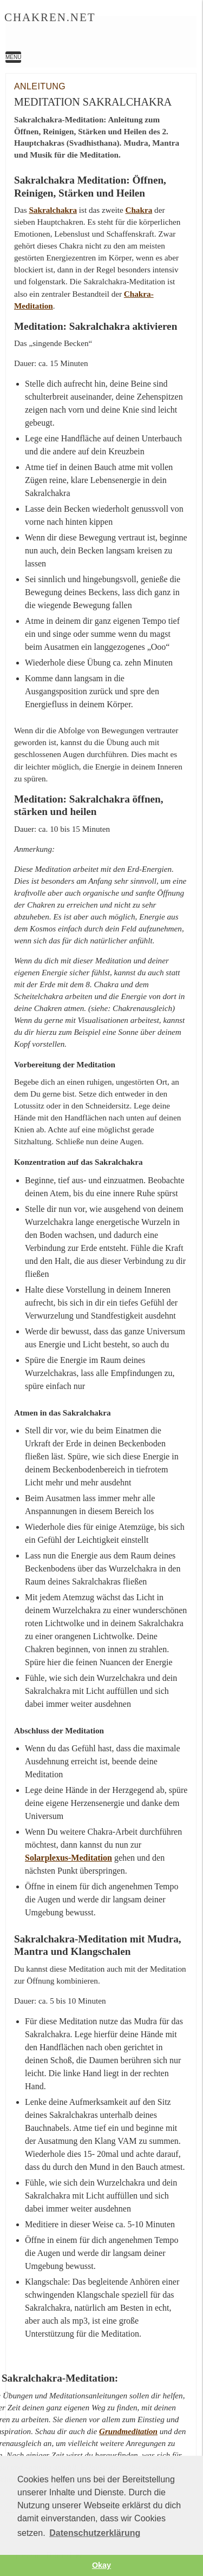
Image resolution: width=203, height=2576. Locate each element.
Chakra (138, 209)
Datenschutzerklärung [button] (94, 2533)
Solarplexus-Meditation (68, 1857)
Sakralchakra (53, 209)
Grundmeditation (128, 2431)
